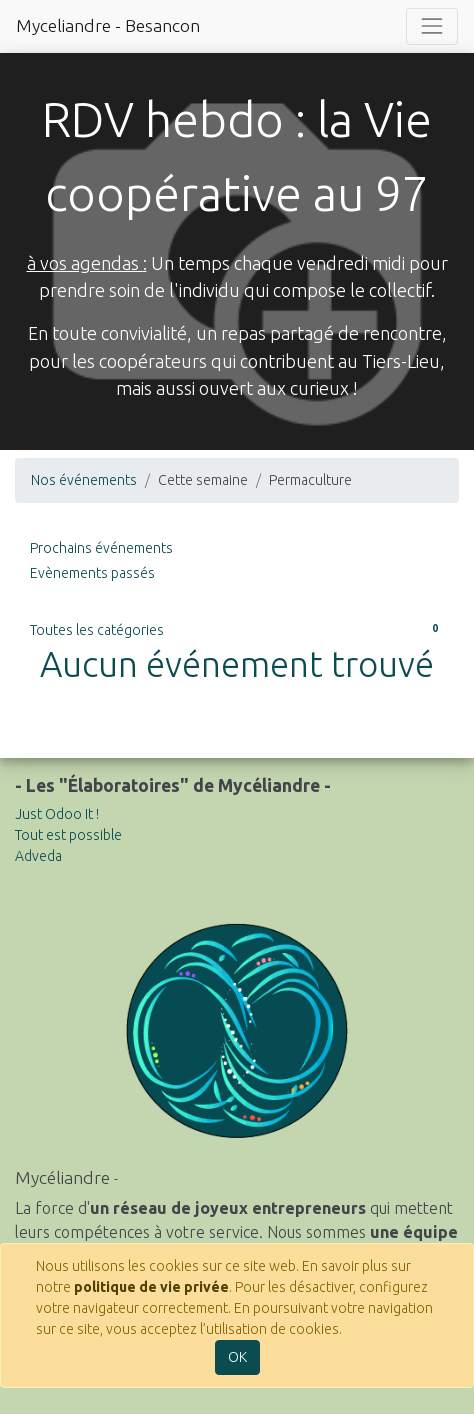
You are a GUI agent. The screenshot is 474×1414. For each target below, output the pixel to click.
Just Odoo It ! (57, 814)
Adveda (38, 856)
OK (237, 1357)
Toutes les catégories (237, 629)
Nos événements (84, 480)
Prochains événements (101, 548)
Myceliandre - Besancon (108, 25)
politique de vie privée (151, 1287)
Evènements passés (92, 573)
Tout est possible (68, 835)
